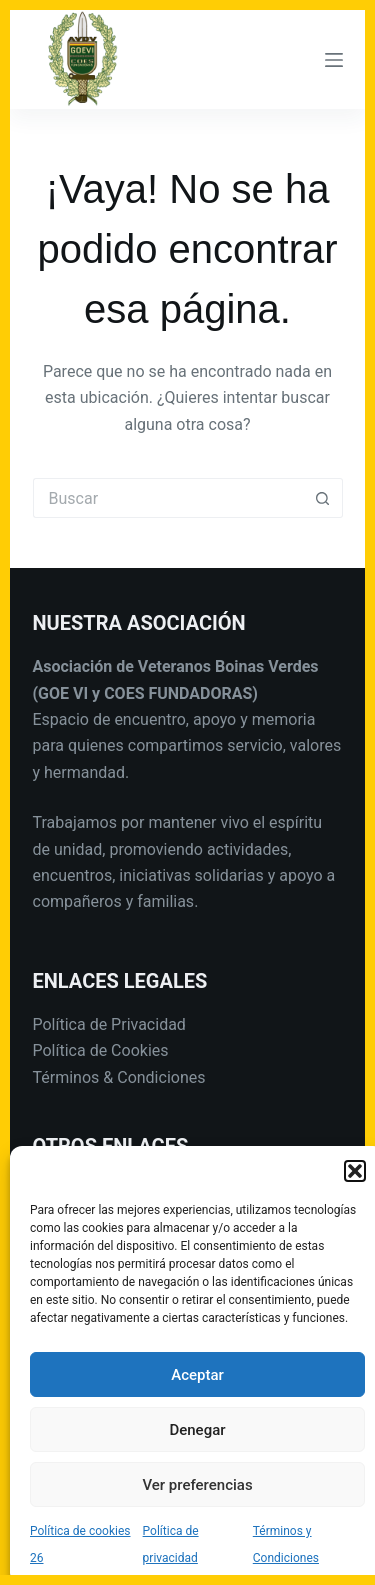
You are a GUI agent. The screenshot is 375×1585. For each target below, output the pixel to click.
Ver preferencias (197, 1485)
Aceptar (197, 1375)
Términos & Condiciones (119, 1077)
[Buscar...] (168, 498)
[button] (355, 1171)
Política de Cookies (101, 1050)
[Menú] (334, 60)
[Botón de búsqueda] (323, 498)
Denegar (197, 1430)
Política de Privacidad (109, 1024)
